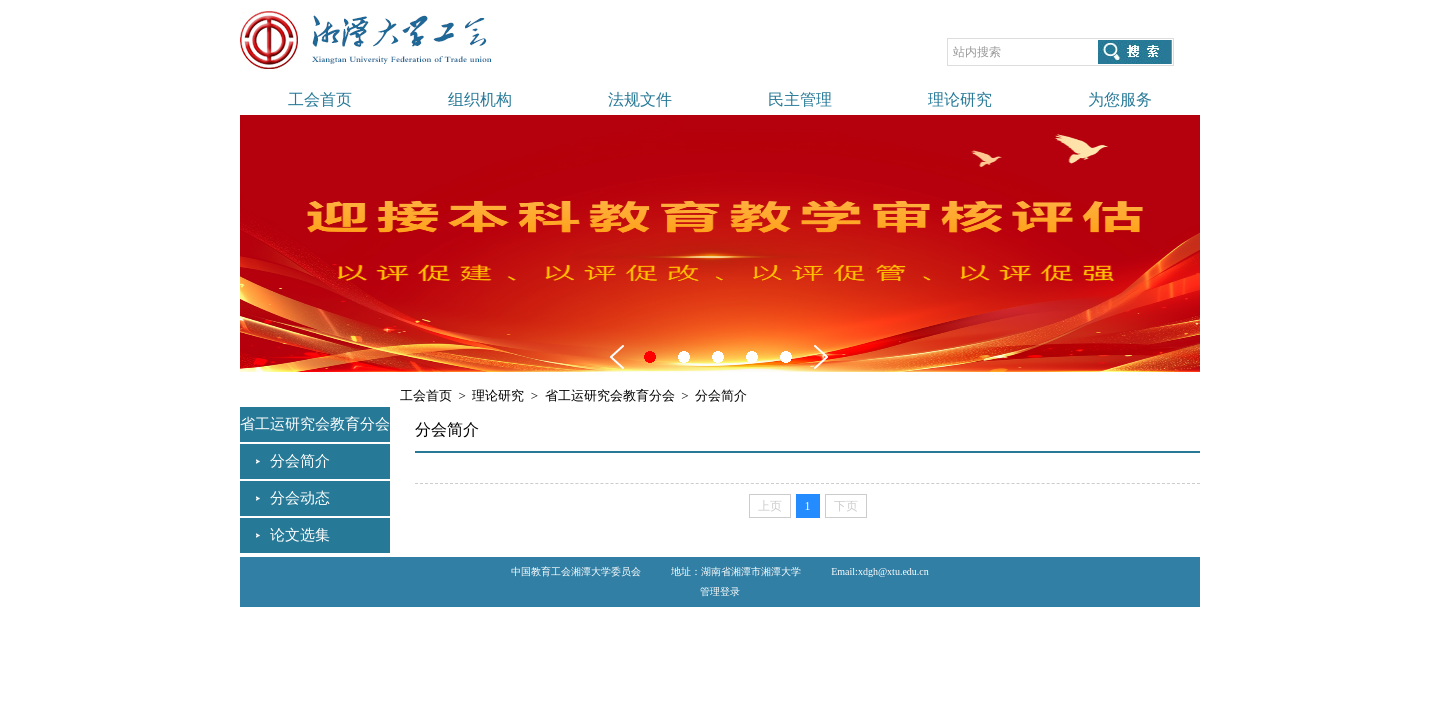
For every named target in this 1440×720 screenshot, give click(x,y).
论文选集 (300, 535)
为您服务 (1120, 99)
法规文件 (640, 99)
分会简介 (300, 461)
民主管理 (800, 99)
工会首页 (320, 99)
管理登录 (720, 591)
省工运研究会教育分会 (610, 395)
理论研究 (960, 99)
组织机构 (480, 99)
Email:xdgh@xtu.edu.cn (880, 571)
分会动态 (300, 498)
